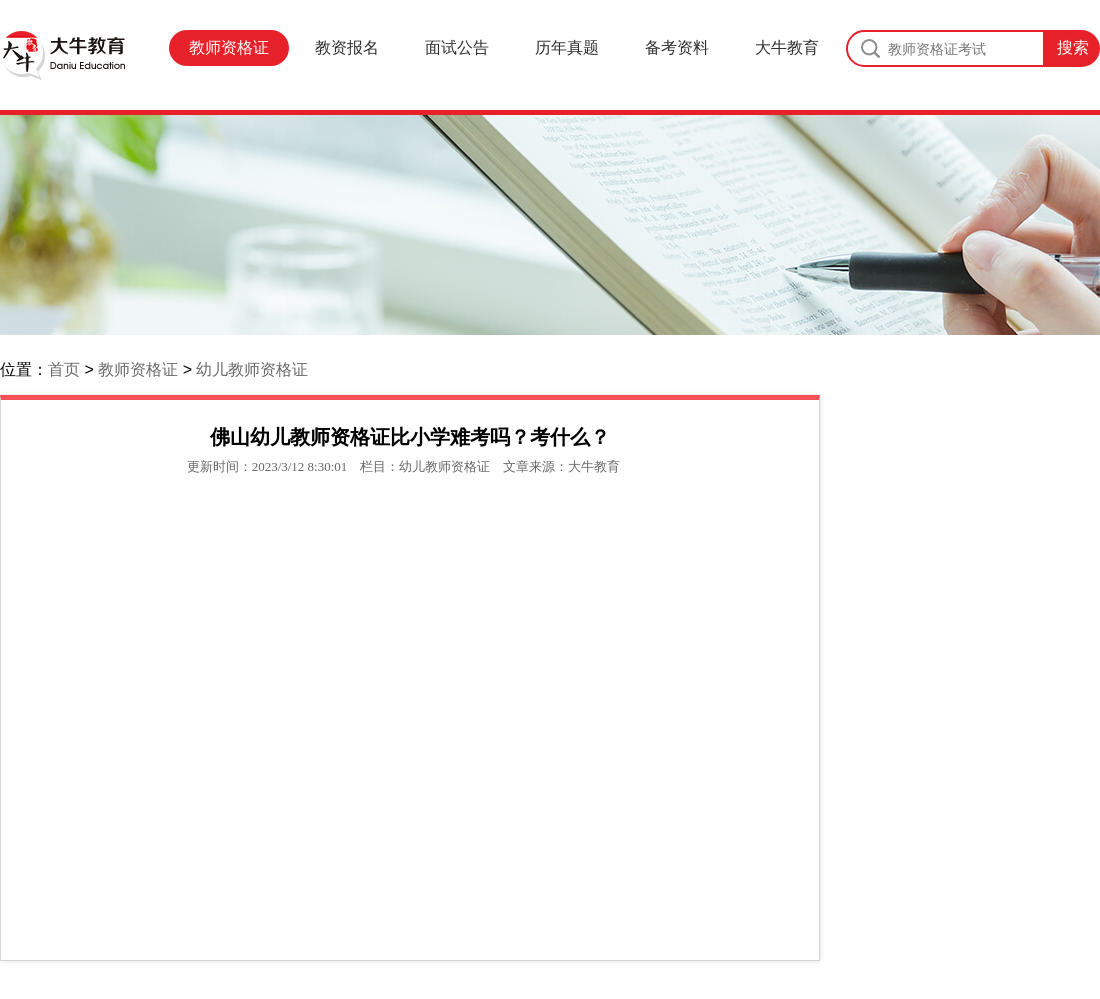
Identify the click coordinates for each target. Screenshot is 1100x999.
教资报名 (347, 47)
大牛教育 (787, 47)
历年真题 (567, 47)
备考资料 (677, 47)
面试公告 (457, 47)
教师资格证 (229, 47)
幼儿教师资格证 (252, 369)
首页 (64, 369)
